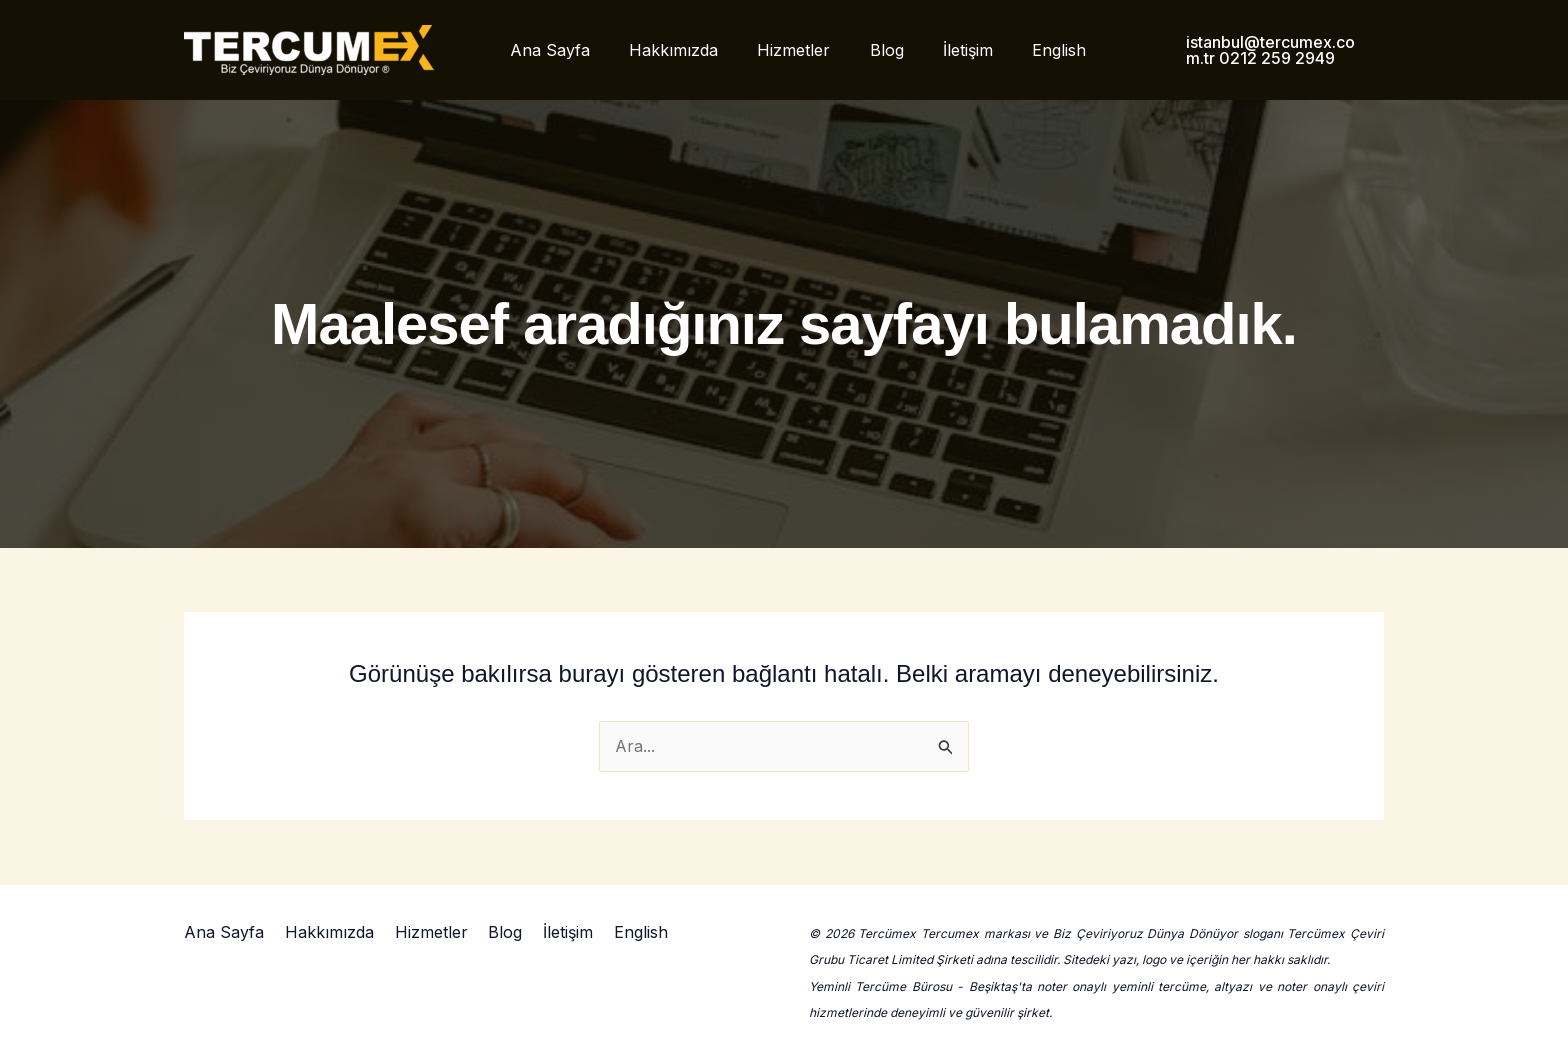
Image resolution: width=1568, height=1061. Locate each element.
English (1027, 50)
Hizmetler (783, 50)
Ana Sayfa (554, 50)
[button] (1247, 50)
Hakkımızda (670, 50)
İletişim (943, 50)
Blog (869, 50)
